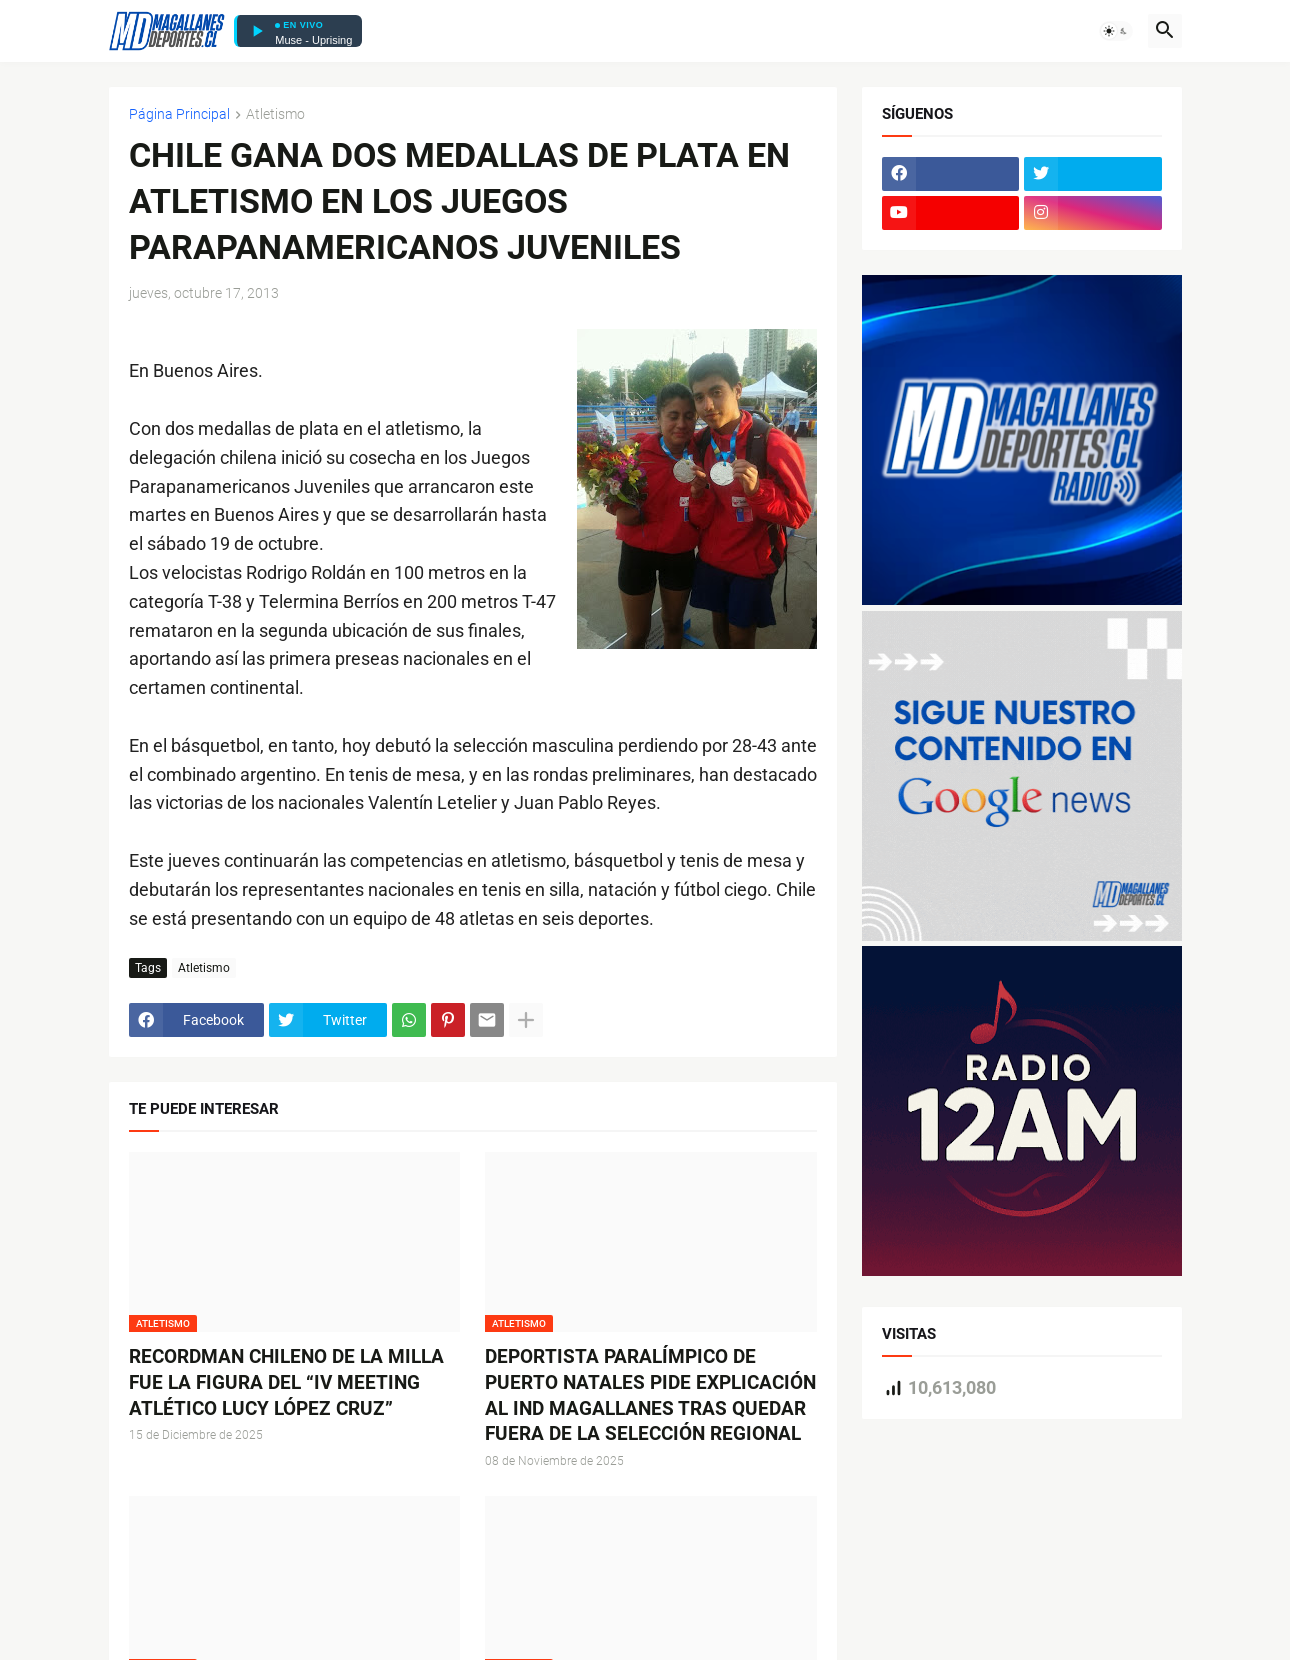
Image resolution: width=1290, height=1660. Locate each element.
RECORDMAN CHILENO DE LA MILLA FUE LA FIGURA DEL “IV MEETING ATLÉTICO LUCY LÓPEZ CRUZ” (286, 1382)
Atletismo (275, 114)
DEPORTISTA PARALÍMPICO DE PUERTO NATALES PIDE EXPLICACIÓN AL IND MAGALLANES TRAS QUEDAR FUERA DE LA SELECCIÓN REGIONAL (650, 1395)
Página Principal (179, 114)
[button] (1116, 31)
